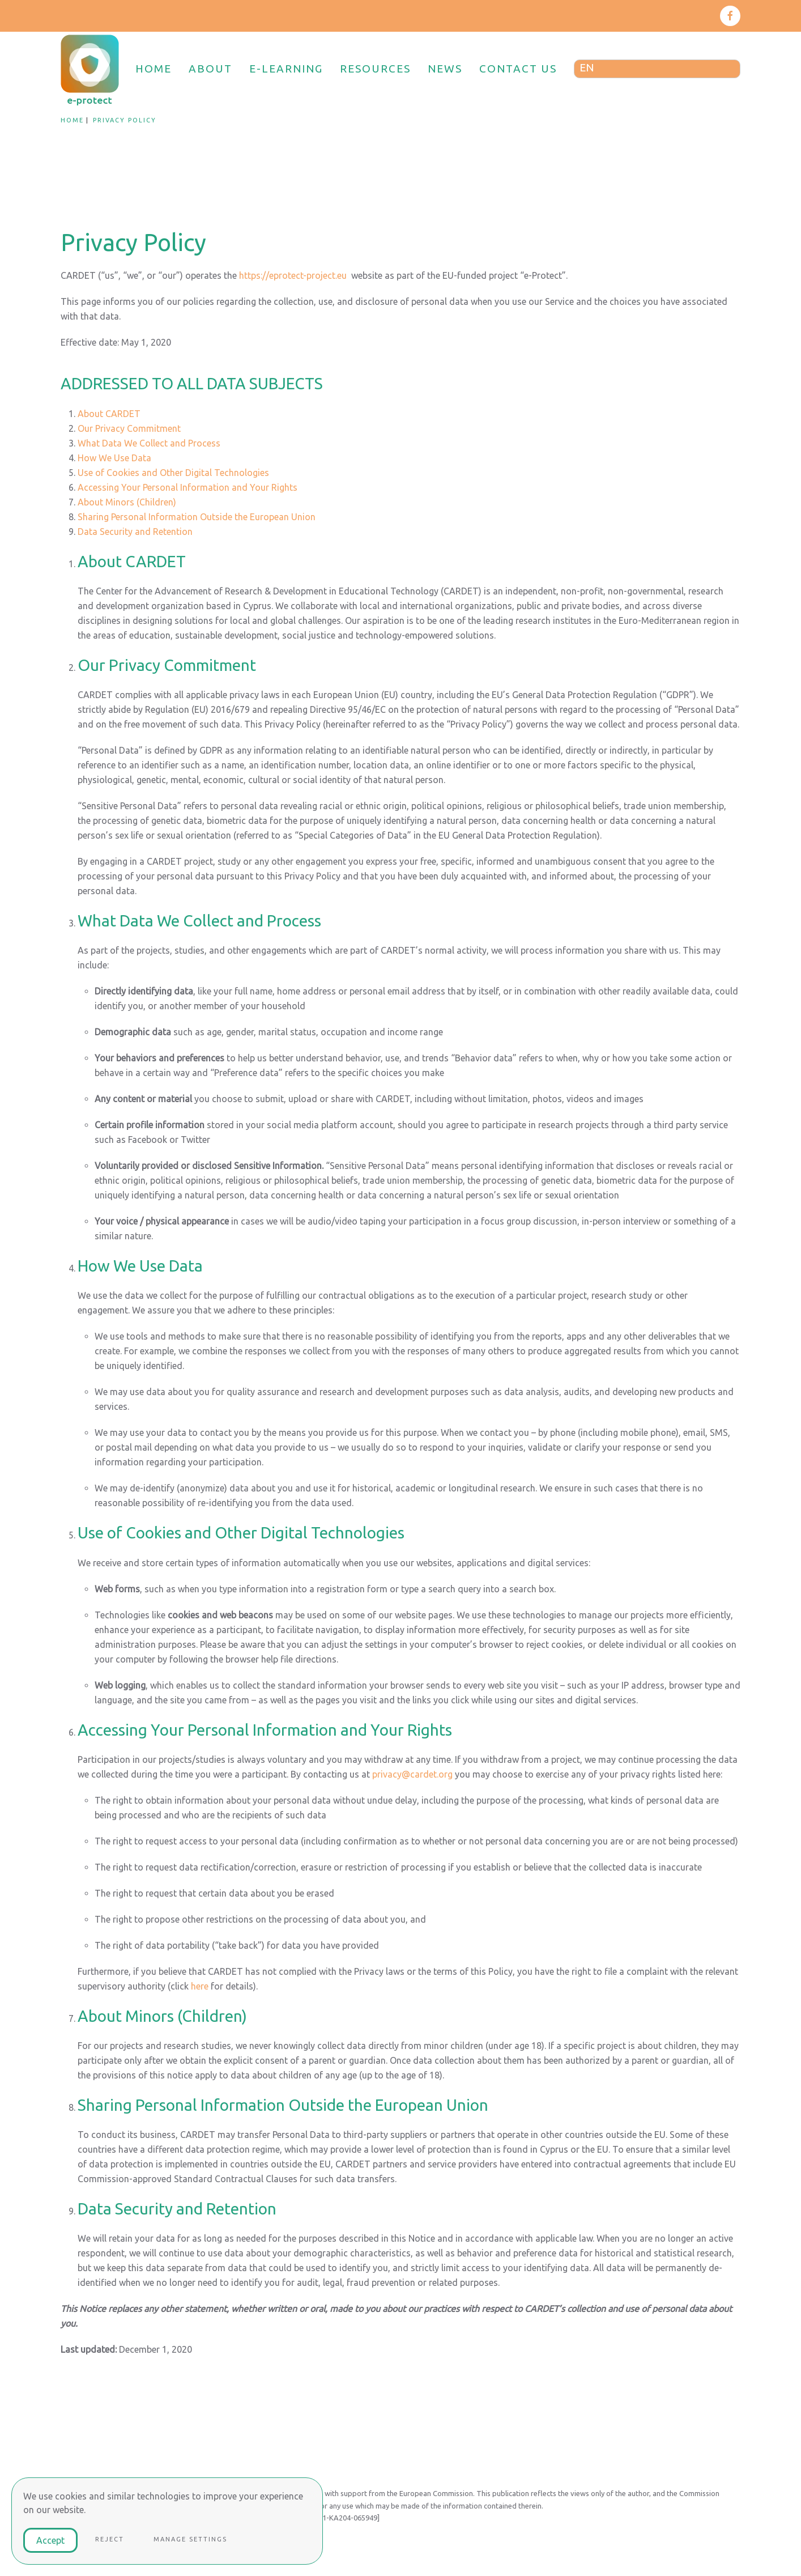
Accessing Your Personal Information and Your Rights (187, 487)
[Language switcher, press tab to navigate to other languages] (657, 68)
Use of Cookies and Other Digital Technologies (173, 472)
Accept (50, 2540)
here (199, 1986)
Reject (109, 2539)
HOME (153, 68)
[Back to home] (91, 69)
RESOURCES (375, 68)
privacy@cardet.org (412, 1774)
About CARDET (109, 414)
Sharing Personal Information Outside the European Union (197, 517)
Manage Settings (190, 2539)
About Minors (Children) (127, 502)
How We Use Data (114, 458)
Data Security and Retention (135, 531)
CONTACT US (518, 68)
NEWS (445, 68)
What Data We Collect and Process (149, 443)
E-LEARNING (286, 68)
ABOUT (210, 68)
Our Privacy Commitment (129, 428)
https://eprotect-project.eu (293, 275)
